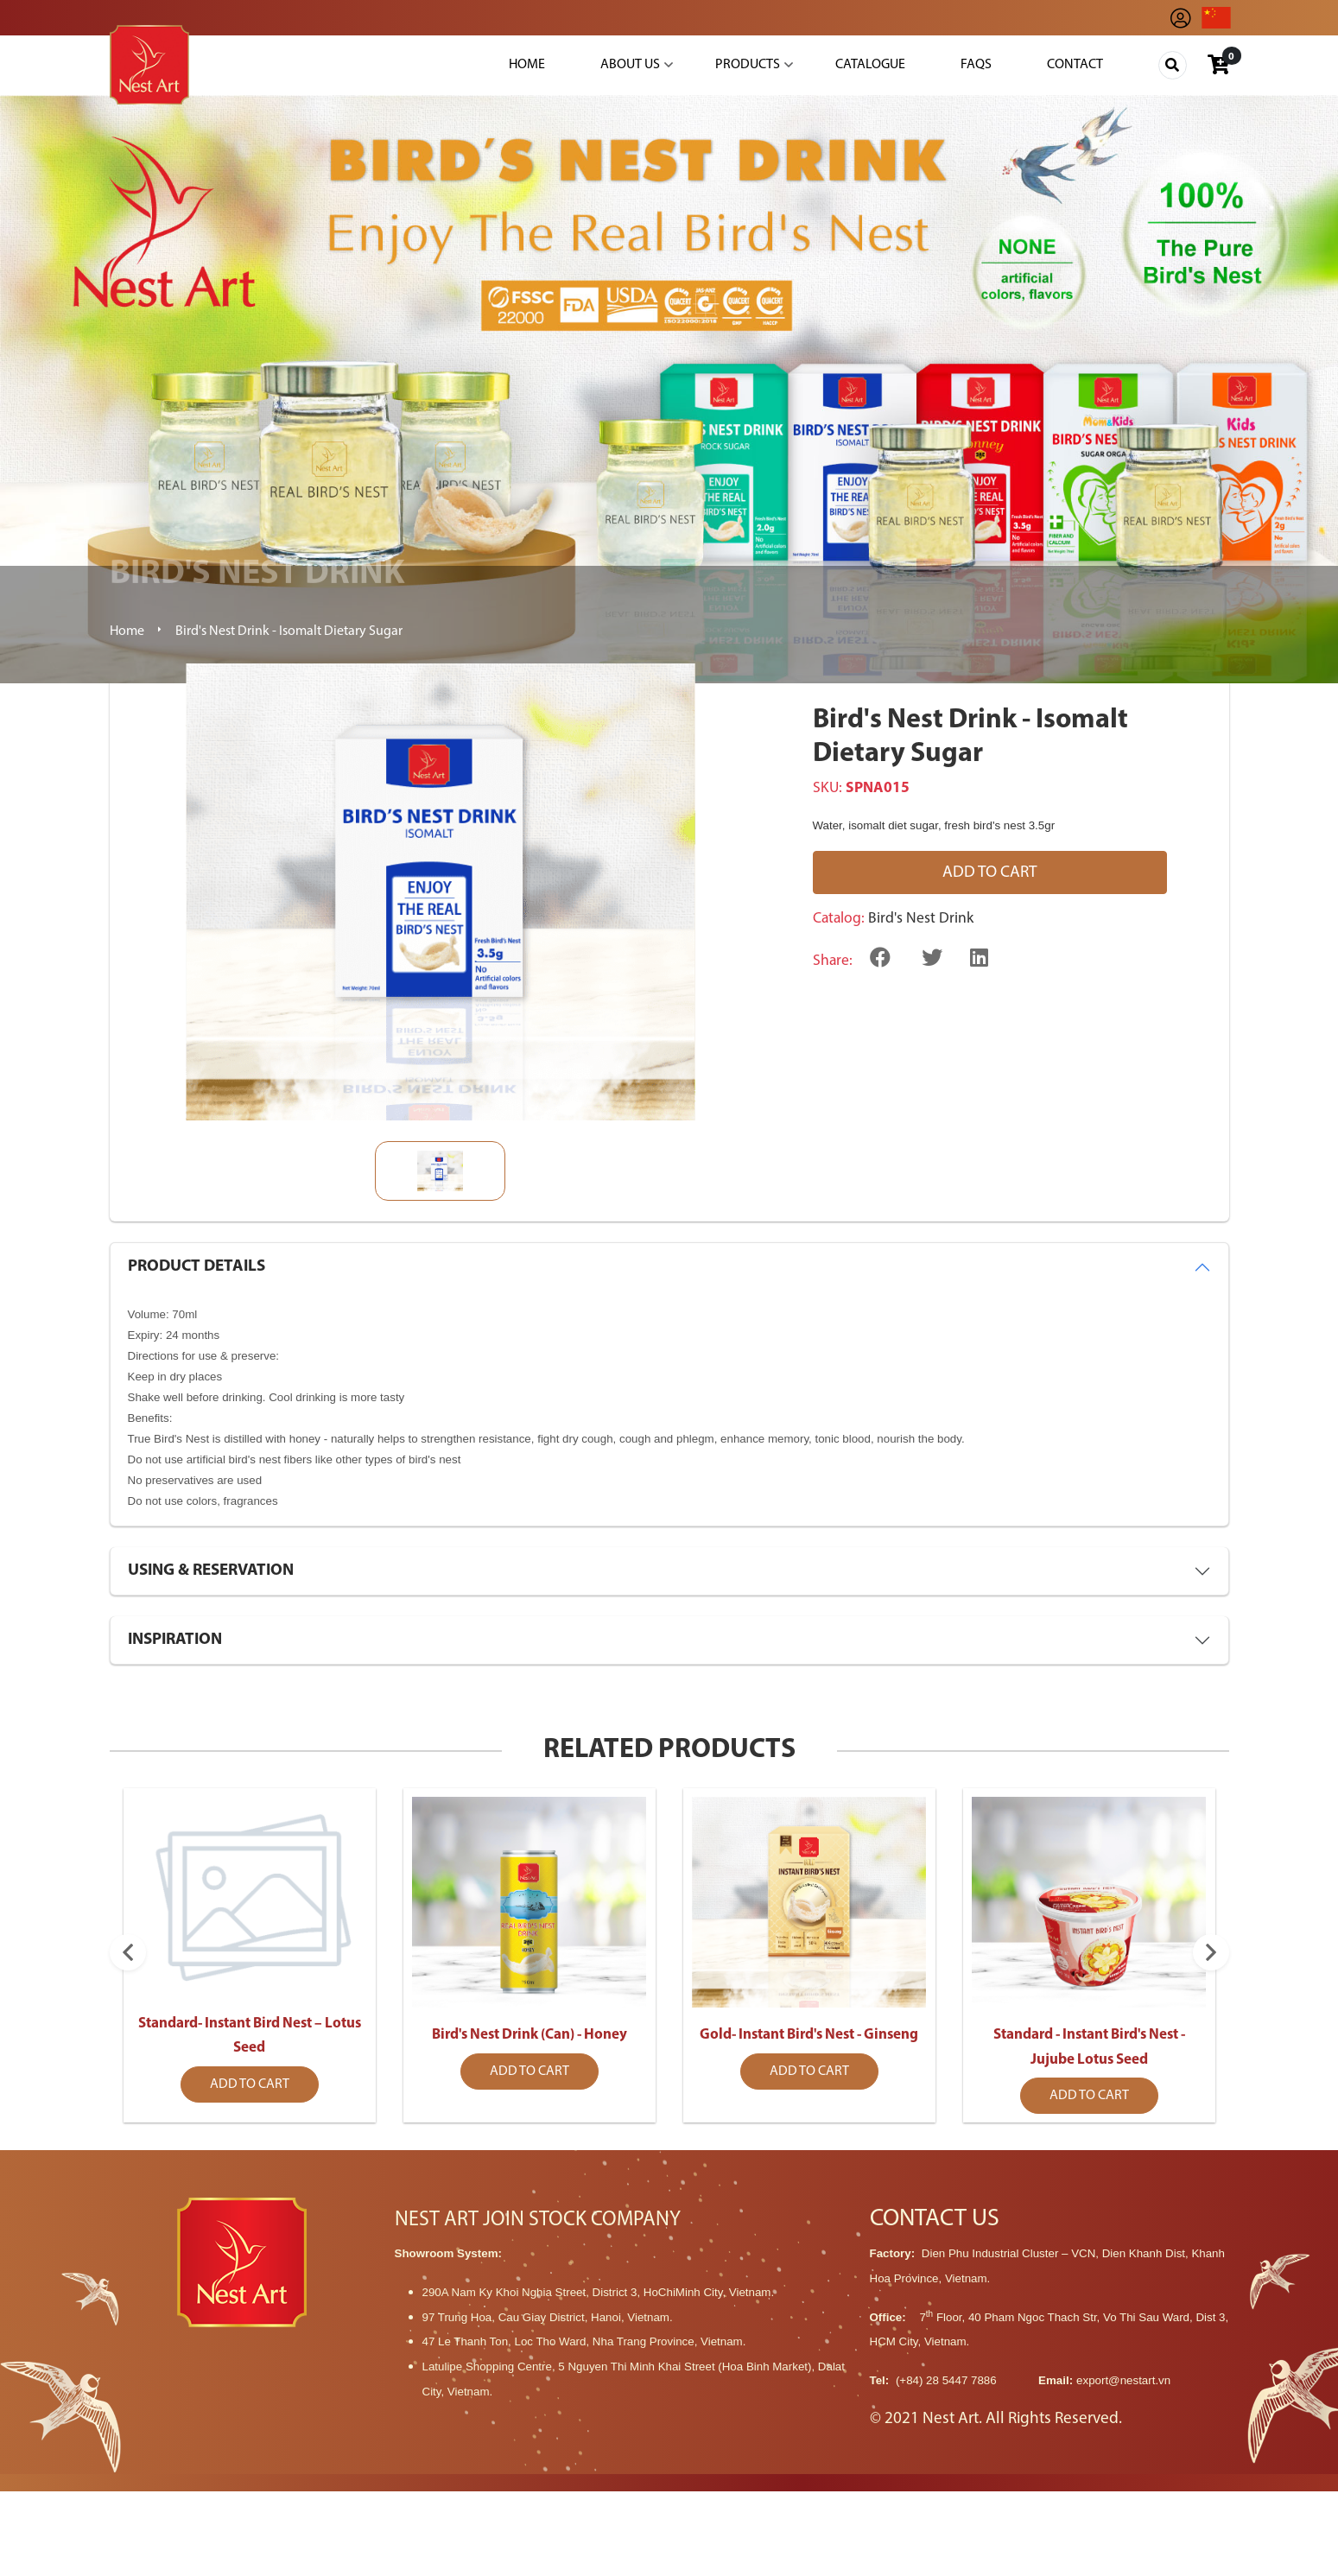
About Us (630, 65)
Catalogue (870, 65)
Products (747, 65)
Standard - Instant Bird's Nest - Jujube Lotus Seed (1089, 2106)
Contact (1075, 65)
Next (1211, 2023)
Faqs (976, 65)
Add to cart (989, 873)
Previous (128, 2023)
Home (527, 65)
